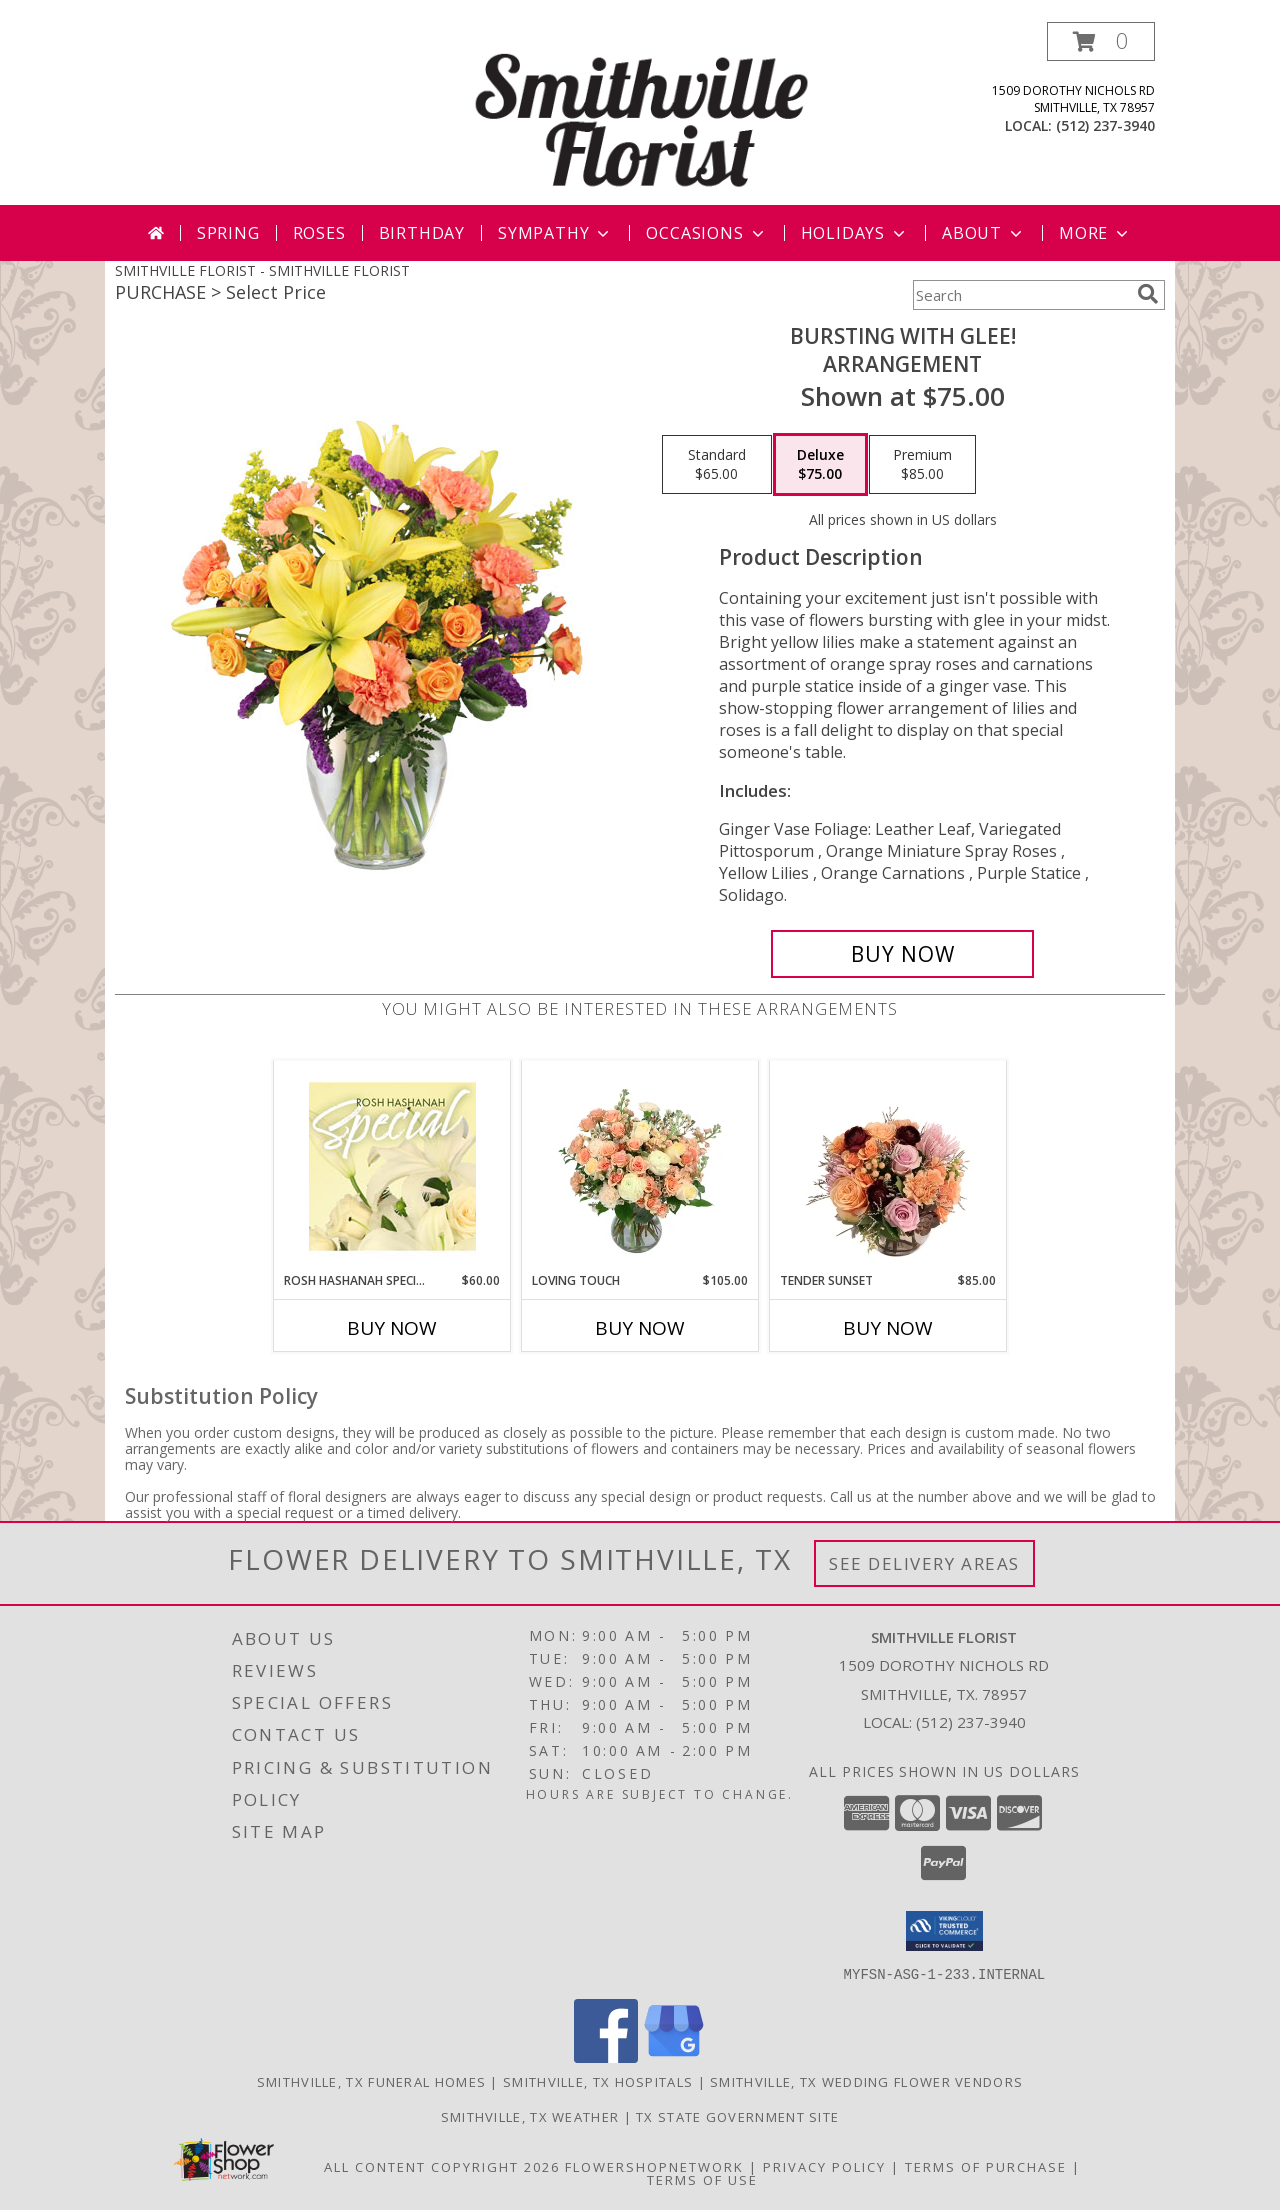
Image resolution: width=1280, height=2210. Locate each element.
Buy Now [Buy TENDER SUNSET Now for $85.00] (888, 1328)
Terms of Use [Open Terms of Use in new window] (702, 2179)
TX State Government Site (737, 2116)
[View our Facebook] (606, 2056)
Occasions (706, 233)
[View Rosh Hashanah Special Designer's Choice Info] (392, 1166)
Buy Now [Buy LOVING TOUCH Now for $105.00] (640, 1328)
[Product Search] (1021, 295)
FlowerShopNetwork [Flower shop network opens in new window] (654, 2166)
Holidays (855, 233)
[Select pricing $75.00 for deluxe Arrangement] (820, 465)
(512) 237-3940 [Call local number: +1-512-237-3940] (1105, 125)
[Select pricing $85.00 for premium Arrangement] (922, 465)
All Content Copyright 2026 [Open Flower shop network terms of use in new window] (442, 2166)
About (984, 233)
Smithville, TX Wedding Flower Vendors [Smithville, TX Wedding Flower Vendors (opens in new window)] (866, 2081)
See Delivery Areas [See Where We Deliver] (924, 1563)
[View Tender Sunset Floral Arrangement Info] (888, 1166)
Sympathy (555, 233)
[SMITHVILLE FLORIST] (642, 113)
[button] (1101, 41)
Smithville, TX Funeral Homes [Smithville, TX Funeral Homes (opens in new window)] (371, 2081)
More (1095, 233)
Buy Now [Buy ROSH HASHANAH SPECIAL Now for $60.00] (392, 1328)
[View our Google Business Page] (674, 2056)
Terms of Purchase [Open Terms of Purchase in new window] (986, 2166)
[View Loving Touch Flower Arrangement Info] (640, 1166)
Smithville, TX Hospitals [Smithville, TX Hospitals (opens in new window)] (598, 2081)
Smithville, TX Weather (530, 2116)
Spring (228, 233)
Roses (319, 233)
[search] (1148, 294)
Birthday (422, 233)
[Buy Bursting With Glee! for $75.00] (902, 954)
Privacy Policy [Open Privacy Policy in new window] (824, 2166)
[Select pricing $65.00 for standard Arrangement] (717, 465)
